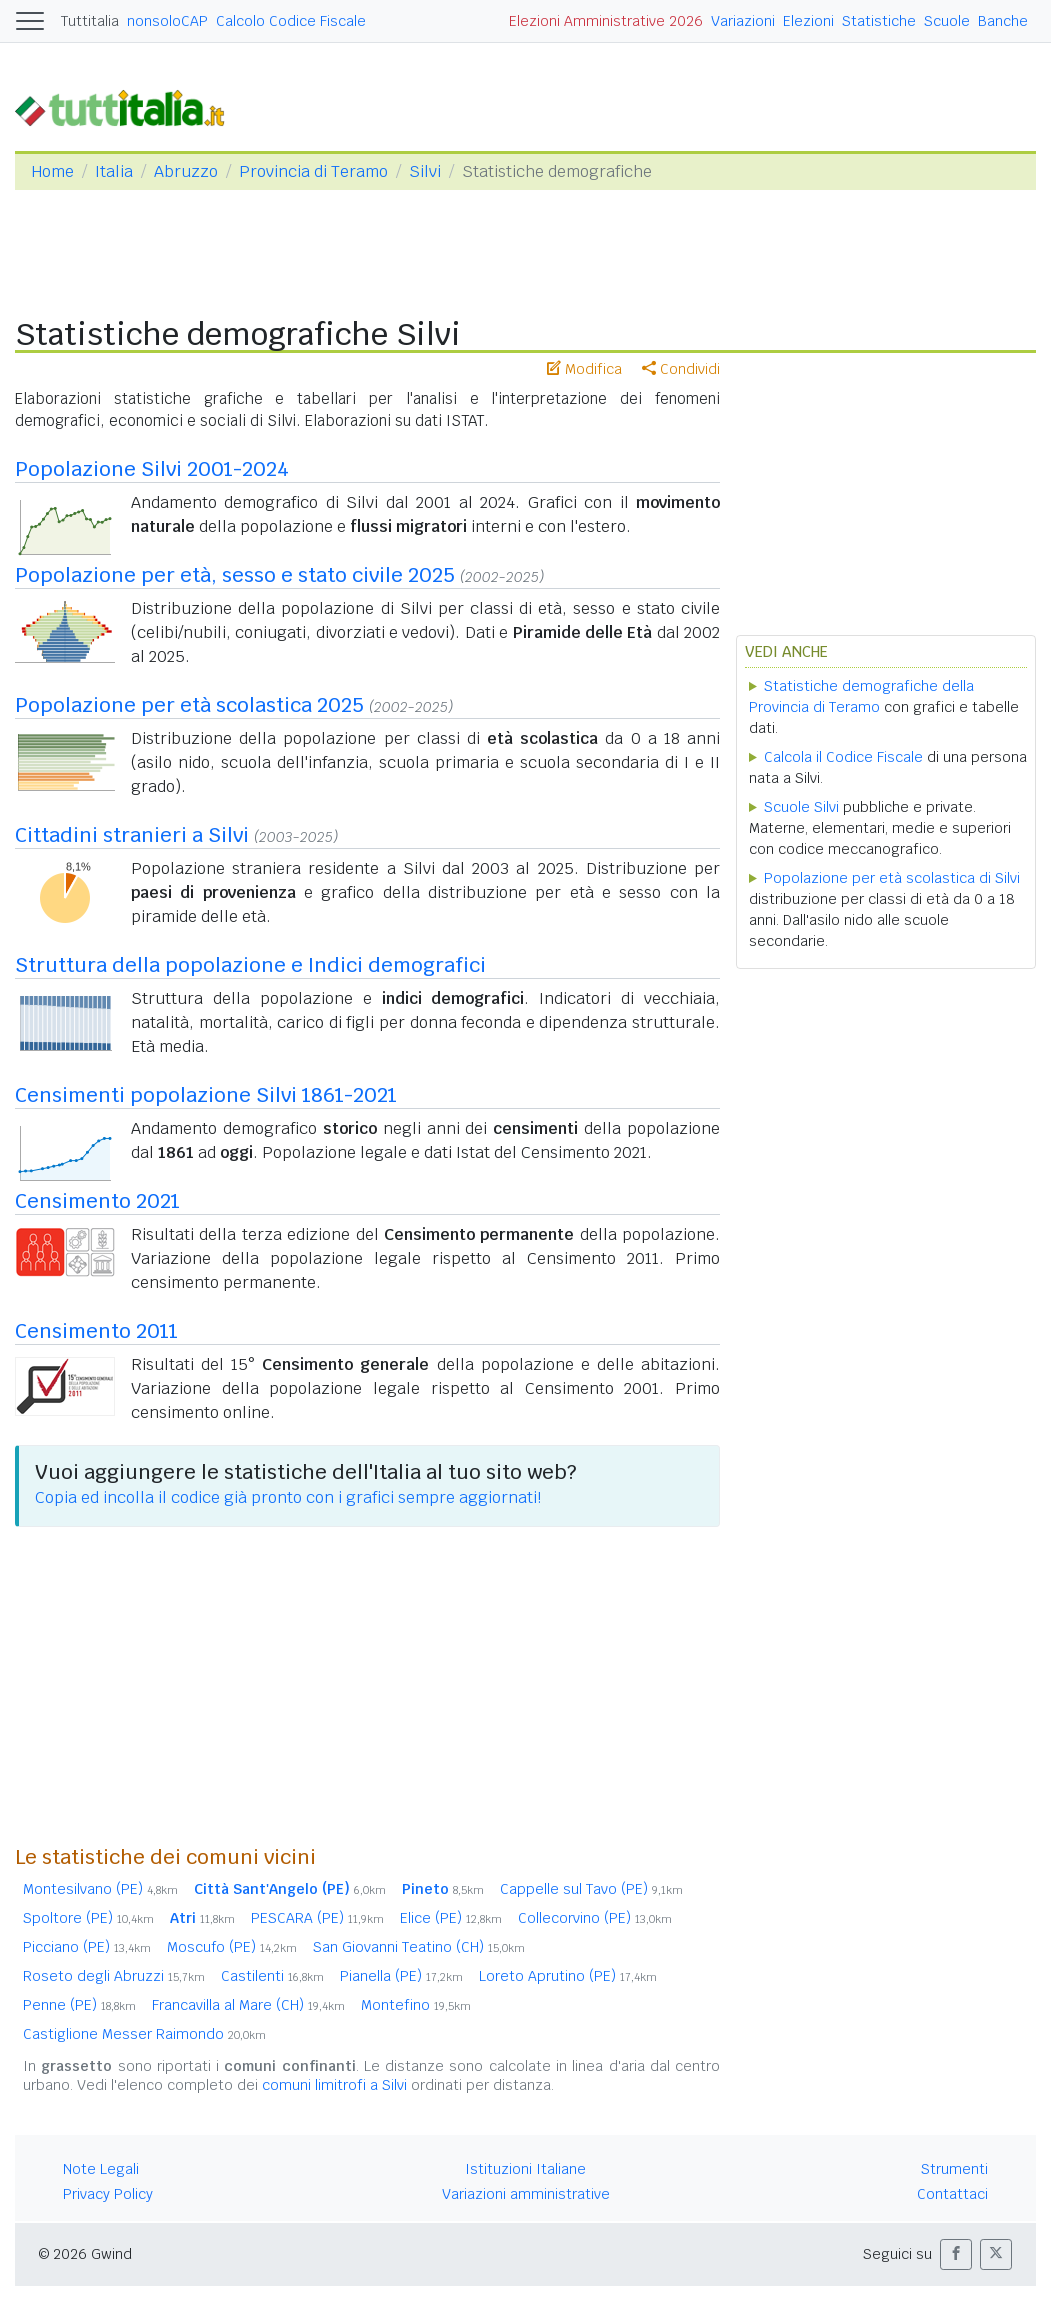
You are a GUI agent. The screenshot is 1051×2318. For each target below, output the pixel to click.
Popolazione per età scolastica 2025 (189, 705)
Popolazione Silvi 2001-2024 (152, 469)
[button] (956, 2254)
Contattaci (952, 2194)
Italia (114, 171)
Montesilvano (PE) (100, 1889)
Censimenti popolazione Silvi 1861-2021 (206, 1095)
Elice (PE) (451, 1918)
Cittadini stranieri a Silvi (132, 835)
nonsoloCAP (167, 21)
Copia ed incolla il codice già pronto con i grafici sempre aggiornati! (288, 1497)
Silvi (425, 171)
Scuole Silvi (801, 807)
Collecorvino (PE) (595, 1918)
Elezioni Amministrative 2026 (606, 21)
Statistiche (879, 21)
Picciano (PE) (87, 1947)
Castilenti (272, 1976)
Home (52, 171)
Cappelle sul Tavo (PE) (591, 1889)
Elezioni (808, 21)
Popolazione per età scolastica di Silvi (892, 878)
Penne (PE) (79, 2005)
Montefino (416, 2005)
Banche (1003, 21)
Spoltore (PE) (88, 1918)
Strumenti (954, 2169)
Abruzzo (186, 171)
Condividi (681, 369)
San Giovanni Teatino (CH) (419, 1947)
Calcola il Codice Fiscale (843, 757)
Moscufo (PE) (232, 1947)
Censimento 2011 (96, 1331)
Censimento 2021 (97, 1201)
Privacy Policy (108, 2194)
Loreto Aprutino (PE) (568, 1976)
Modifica (584, 369)
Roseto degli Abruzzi (114, 1976)
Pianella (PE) (401, 1976)
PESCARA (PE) (317, 1918)
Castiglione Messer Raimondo (144, 2034)
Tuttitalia (90, 21)
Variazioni (743, 21)
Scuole (947, 21)
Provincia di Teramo (313, 171)
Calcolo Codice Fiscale (291, 21)
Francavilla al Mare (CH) (248, 2005)
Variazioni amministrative (526, 2194)
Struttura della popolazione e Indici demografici (250, 965)
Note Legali (101, 2169)
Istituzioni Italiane (525, 2169)
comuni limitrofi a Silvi (334, 2085)
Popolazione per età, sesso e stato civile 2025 (235, 575)
